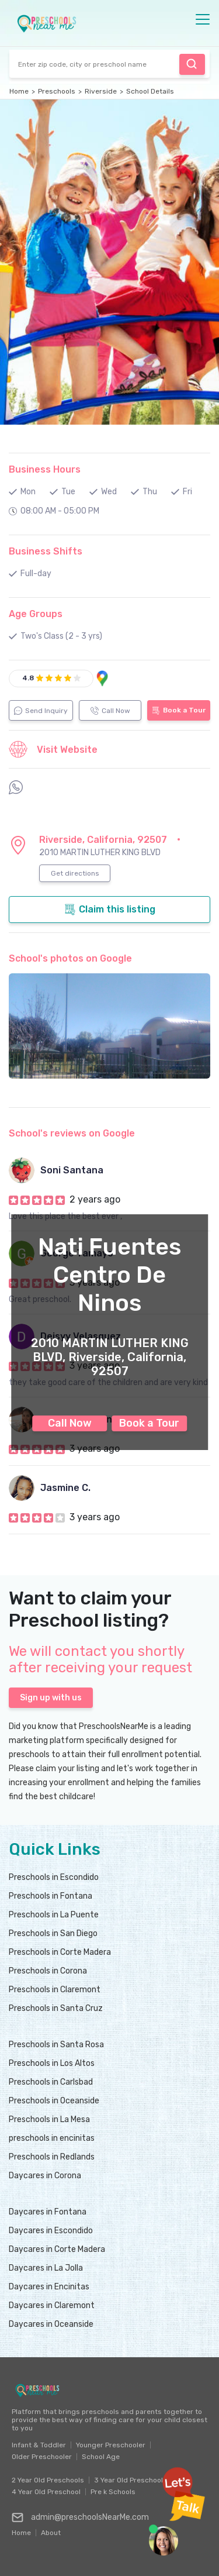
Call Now (70, 1423)
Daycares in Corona (45, 2176)
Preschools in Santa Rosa (56, 2045)
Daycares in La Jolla (46, 2268)
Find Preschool (191, 64)
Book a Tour (149, 1423)
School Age (101, 2456)
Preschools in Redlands (52, 2157)
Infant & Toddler (39, 2444)
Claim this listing (109, 909)
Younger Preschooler (110, 2444)
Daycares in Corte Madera (57, 2249)
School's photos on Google (70, 958)
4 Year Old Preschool (46, 2491)
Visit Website (53, 749)
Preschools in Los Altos (52, 2063)
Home (19, 91)
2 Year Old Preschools (48, 2480)
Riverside (101, 91)
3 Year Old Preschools (130, 2480)
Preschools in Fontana (50, 1896)
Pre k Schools (113, 2491)
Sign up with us (51, 1698)
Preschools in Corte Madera (60, 1952)
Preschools (56, 91)
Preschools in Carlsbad (51, 2082)
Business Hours (45, 469)
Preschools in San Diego (53, 1933)
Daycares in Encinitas (49, 2287)
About (51, 2529)
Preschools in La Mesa (49, 2119)
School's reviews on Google (72, 1133)
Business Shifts (45, 551)
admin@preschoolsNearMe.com (80, 2517)
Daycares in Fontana (47, 2212)
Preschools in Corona (48, 1971)
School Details (150, 91)
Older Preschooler (42, 2456)
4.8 (28, 678)
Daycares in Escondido (51, 2231)
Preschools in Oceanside (54, 2101)
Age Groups (35, 613)
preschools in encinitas (52, 2138)
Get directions (75, 873)
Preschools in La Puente (54, 1915)
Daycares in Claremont (52, 2305)
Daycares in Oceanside (51, 2324)
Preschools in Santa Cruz (56, 2008)
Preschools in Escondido (54, 1877)
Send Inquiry (41, 711)
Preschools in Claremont (54, 1990)
